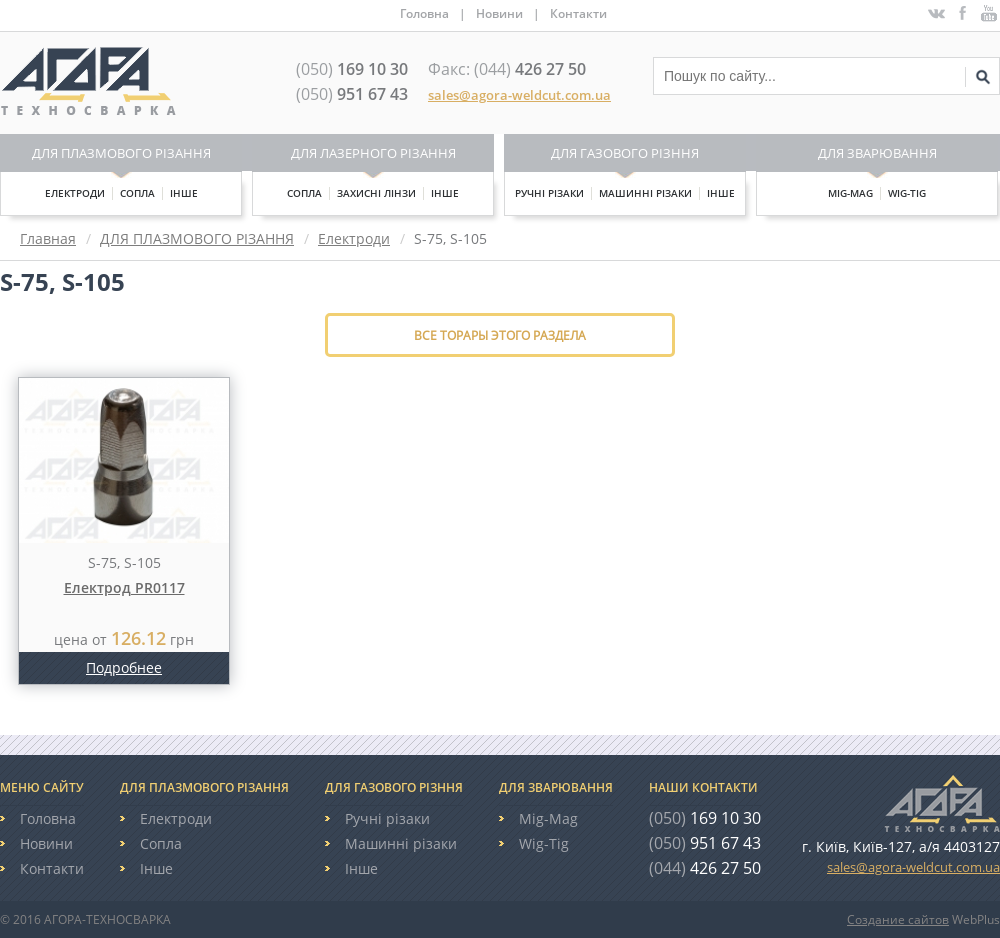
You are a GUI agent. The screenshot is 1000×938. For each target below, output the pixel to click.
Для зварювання (877, 153)
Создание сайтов (898, 919)
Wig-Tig (907, 193)
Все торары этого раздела (500, 335)
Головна (424, 13)
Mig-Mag (850, 193)
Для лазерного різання (373, 153)
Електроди (75, 193)
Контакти (578, 13)
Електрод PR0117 (124, 587)
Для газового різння (625, 153)
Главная (48, 238)
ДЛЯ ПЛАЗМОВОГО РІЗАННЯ (197, 238)
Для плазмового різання (121, 153)
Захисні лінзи (376, 193)
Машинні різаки (645, 193)
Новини (499, 13)
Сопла (137, 193)
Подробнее (124, 667)
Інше (184, 193)
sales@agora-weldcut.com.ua (519, 95)
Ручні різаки (549, 193)
